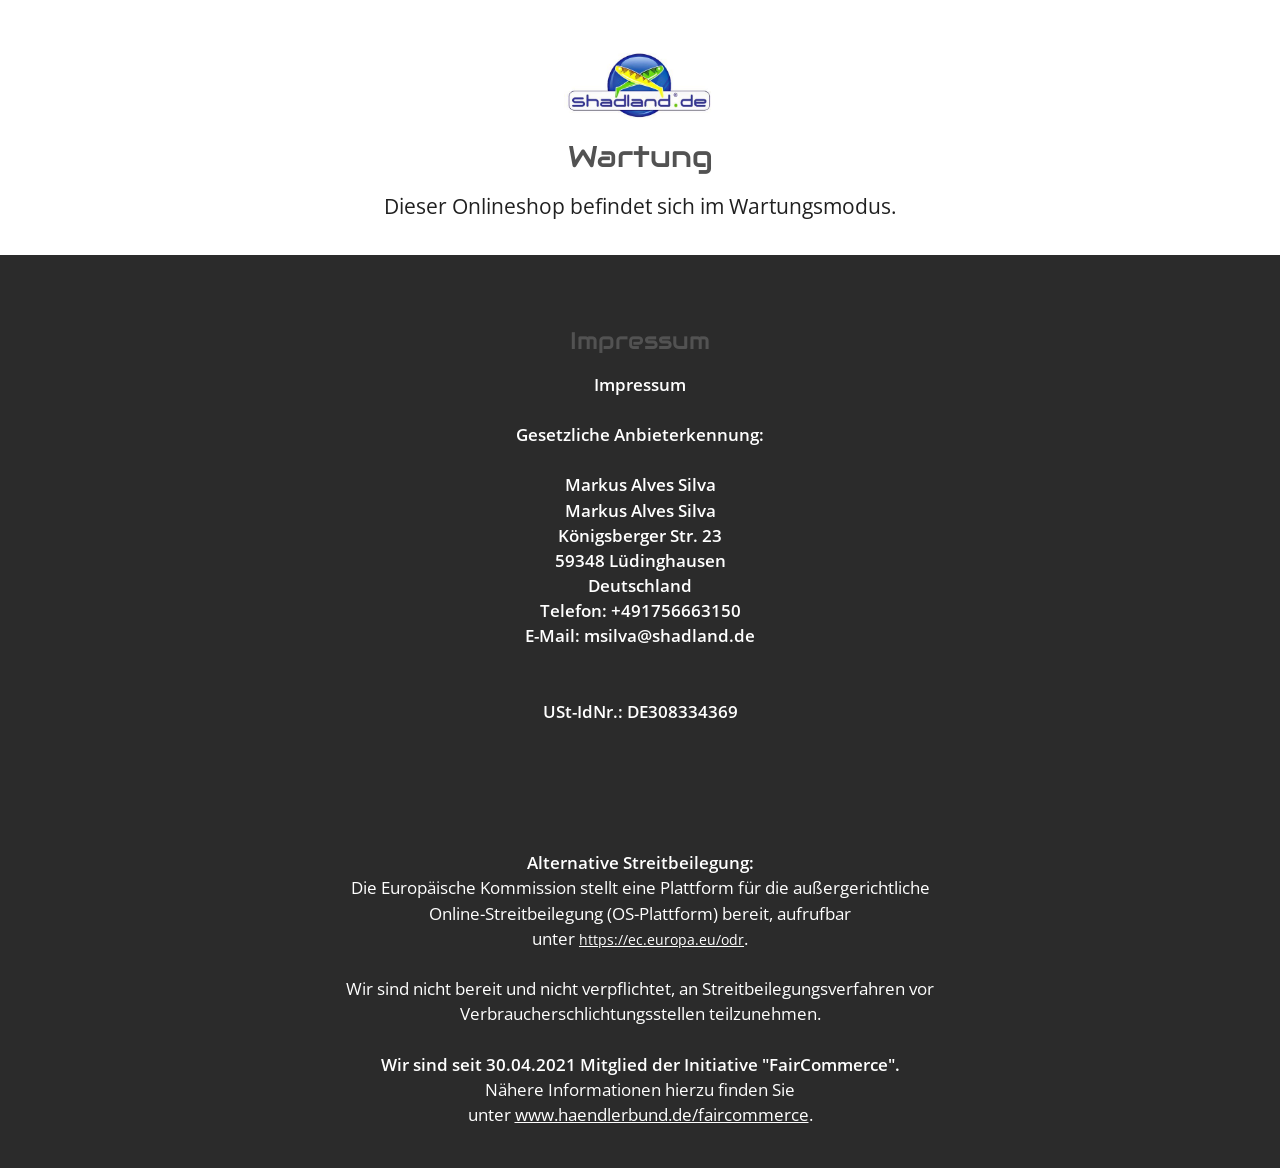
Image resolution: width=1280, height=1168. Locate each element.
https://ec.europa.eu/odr (661, 939)
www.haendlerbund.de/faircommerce (662, 1114)
